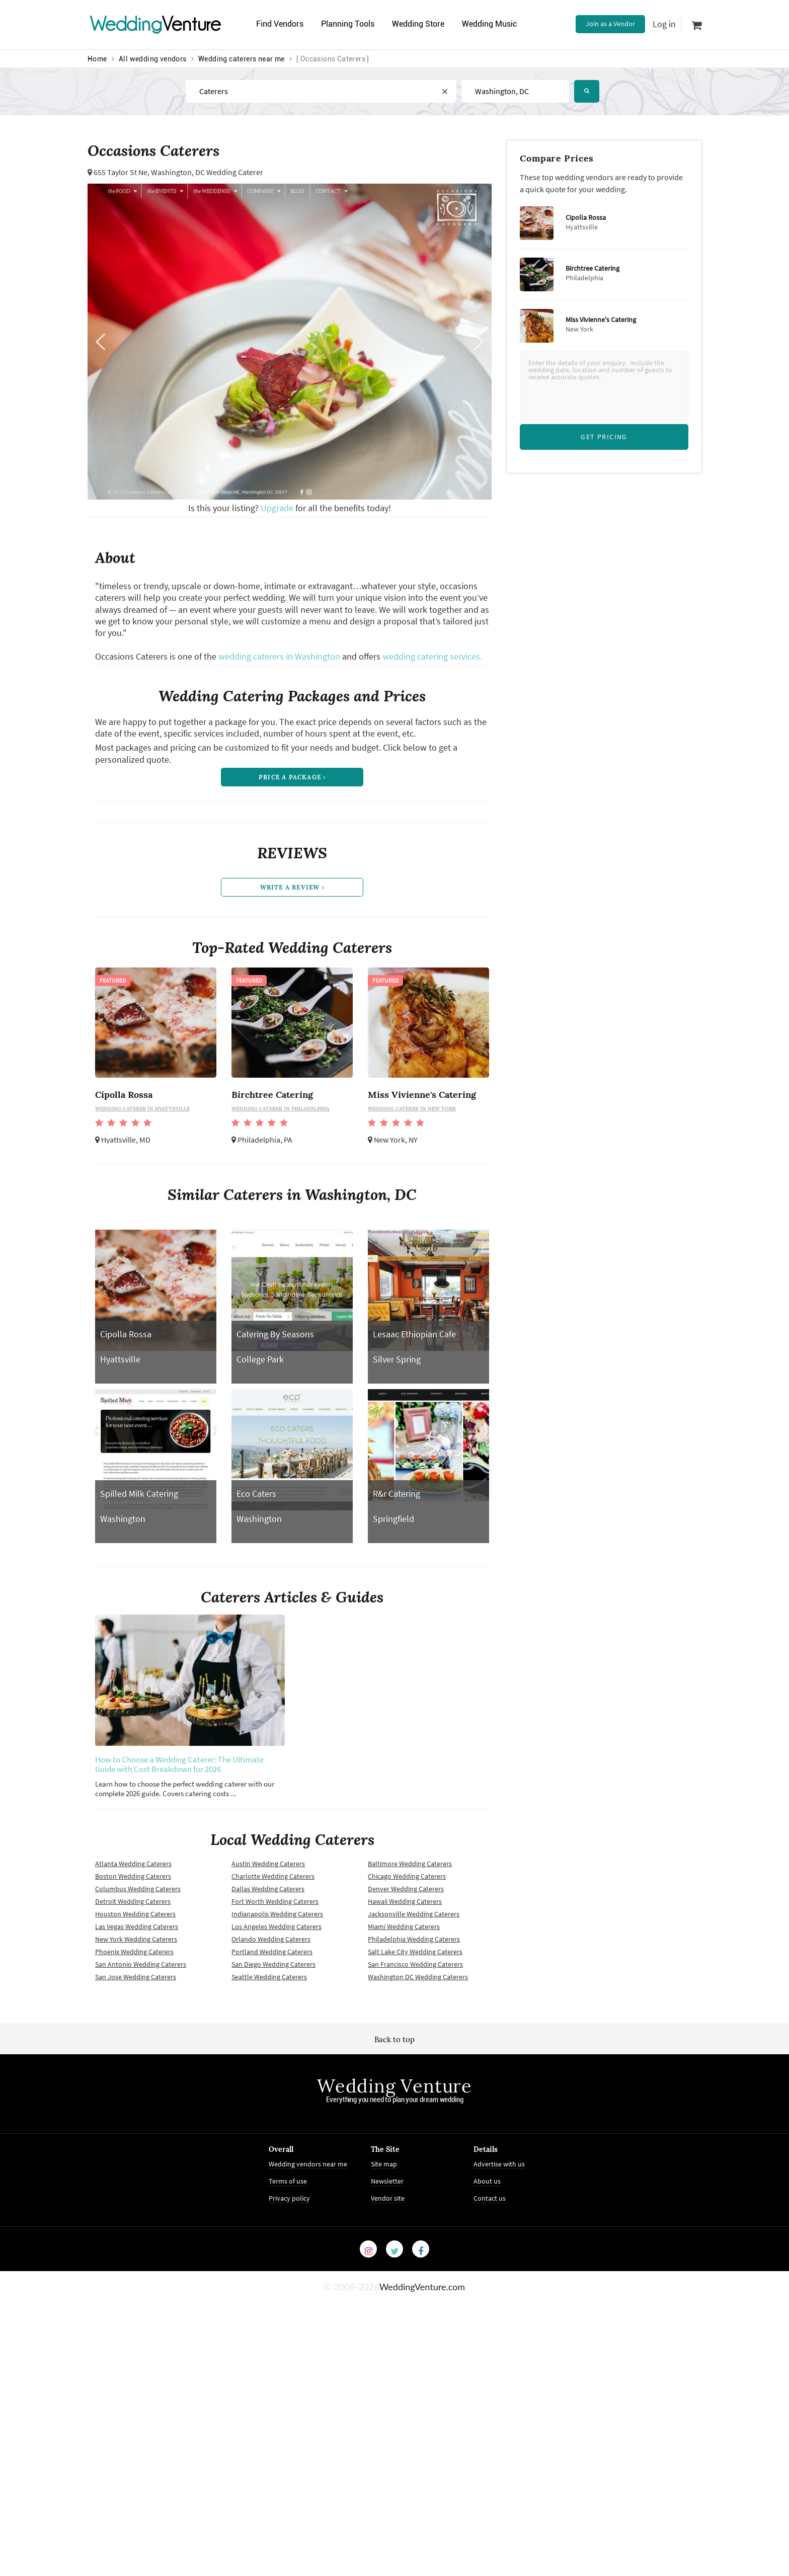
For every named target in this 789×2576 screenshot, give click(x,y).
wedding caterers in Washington (279, 656)
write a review (292, 887)
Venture (155, 24)
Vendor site (388, 2198)
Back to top (394, 2039)
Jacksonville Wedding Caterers (413, 1913)
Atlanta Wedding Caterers (133, 1863)
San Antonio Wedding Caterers (140, 1964)
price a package (292, 777)
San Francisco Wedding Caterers (415, 1964)
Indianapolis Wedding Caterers (277, 1913)
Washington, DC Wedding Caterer (207, 172)
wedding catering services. (432, 656)
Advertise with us (499, 2163)
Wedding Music (489, 24)
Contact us (490, 2198)
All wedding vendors (153, 59)
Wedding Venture (394, 2086)
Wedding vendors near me (308, 2163)
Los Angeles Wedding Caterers (276, 1926)
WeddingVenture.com (422, 2286)
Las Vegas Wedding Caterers (136, 1926)
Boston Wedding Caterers (133, 1876)
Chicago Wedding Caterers (407, 1876)
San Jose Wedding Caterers (135, 1976)
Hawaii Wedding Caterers (405, 1901)
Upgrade (278, 508)
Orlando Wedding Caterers (270, 1939)
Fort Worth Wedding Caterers (275, 1901)
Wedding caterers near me (241, 59)
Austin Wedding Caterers (268, 1863)
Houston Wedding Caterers (135, 1913)
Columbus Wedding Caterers (138, 1888)
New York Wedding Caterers (136, 1939)
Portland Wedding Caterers (271, 1951)
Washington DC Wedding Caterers (418, 1976)
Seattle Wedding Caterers (269, 1976)
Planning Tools (347, 24)
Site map (384, 2163)
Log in (664, 24)
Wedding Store (418, 24)
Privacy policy (289, 2198)
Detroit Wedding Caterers (133, 1901)
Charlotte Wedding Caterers (272, 1876)
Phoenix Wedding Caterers (134, 1951)
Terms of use (288, 2181)
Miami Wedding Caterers (404, 1926)
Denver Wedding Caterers (406, 1888)
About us (487, 2181)
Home (97, 59)
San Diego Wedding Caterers (273, 1964)
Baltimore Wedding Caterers (410, 1863)
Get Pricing (604, 436)
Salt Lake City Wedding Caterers (415, 1951)
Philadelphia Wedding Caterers (414, 1939)
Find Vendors (279, 24)
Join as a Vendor (610, 23)
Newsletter (387, 2181)
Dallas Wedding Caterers (267, 1888)
